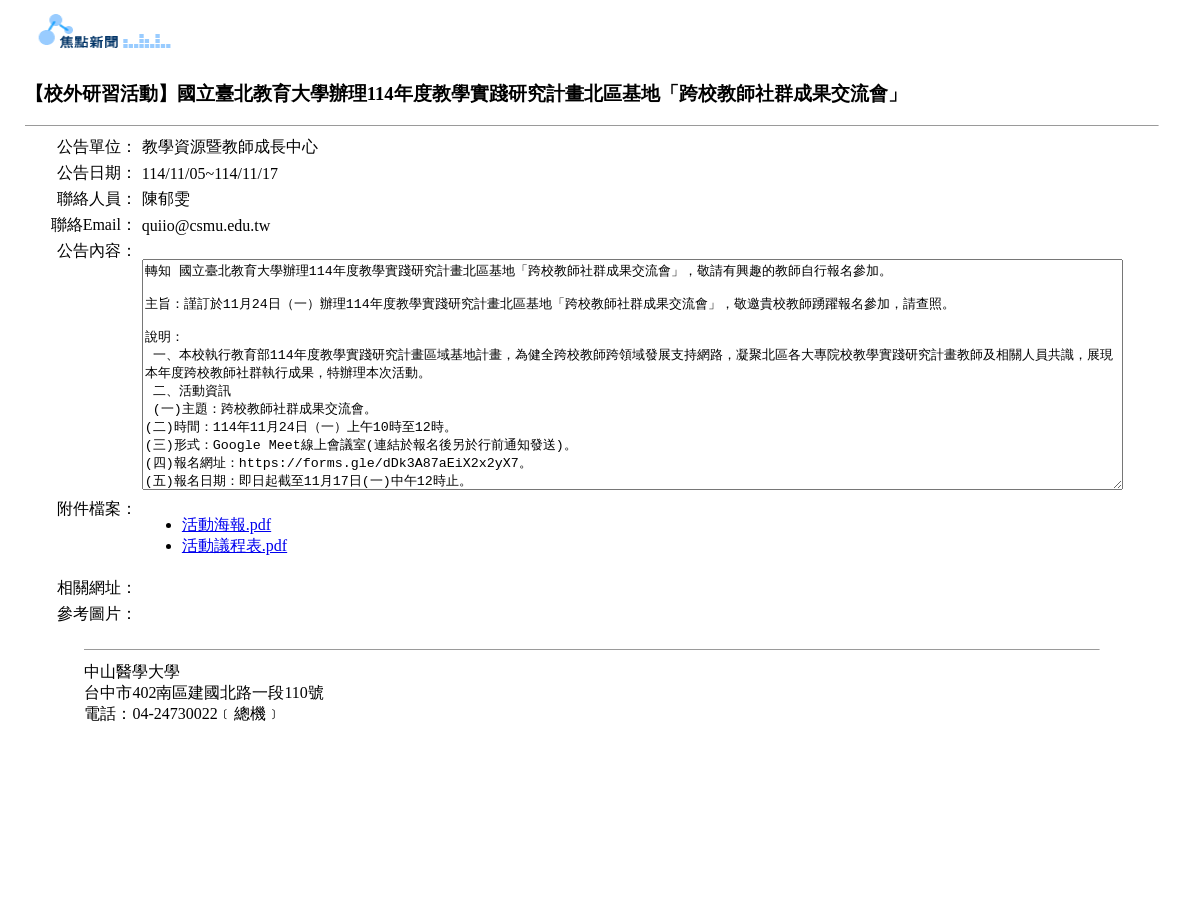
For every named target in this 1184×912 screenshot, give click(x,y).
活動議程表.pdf (167, 674)
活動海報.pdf (159, 653)
